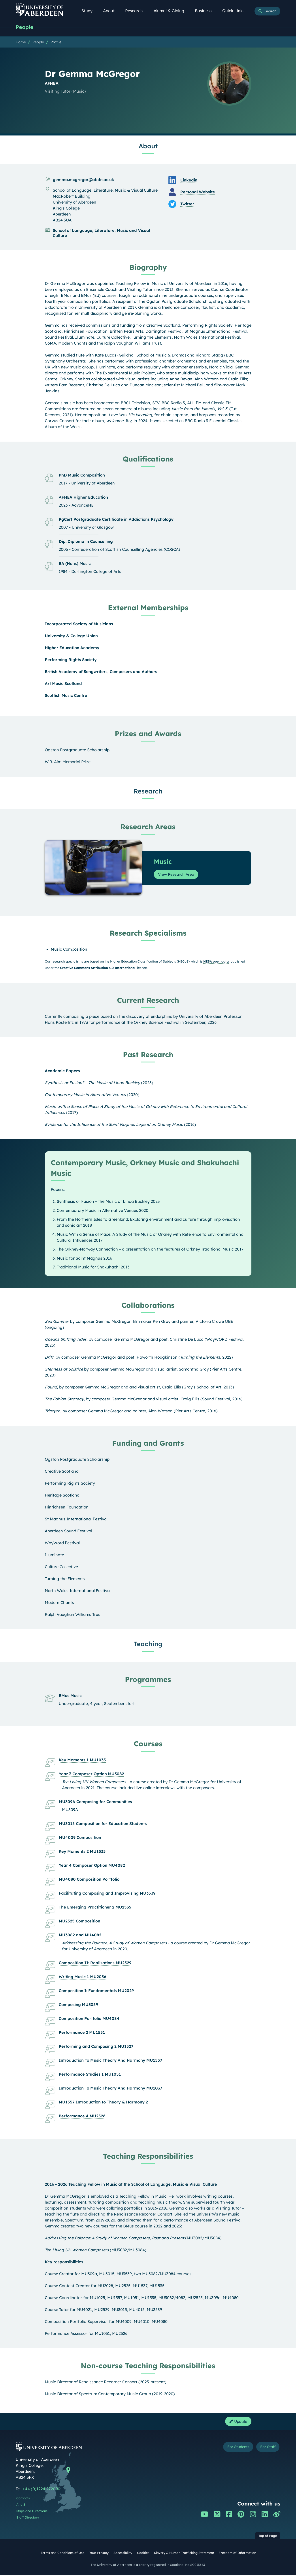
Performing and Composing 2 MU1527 (96, 2046)
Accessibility (122, 2553)
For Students (234, 2448)
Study (89, 10)
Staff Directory (27, 2518)
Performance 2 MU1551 (82, 2032)
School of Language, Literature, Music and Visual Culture (101, 233)
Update (237, 2421)
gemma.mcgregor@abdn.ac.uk (83, 179)
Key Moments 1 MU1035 (82, 1760)
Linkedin (188, 180)
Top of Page (267, 2537)
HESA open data (216, 962)
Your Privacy (99, 2553)
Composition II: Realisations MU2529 (95, 1963)
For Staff (266, 2448)
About (111, 10)
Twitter (187, 204)
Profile (56, 42)
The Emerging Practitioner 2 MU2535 (95, 1907)
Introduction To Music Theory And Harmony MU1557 (110, 2060)
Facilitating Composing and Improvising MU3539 (107, 1893)
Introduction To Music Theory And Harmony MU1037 (110, 2088)
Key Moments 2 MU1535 (82, 1851)
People (25, 27)
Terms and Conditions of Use (62, 2553)
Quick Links (235, 10)
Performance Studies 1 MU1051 (90, 2074)
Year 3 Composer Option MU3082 (91, 1774)
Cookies (143, 2553)
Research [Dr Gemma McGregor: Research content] (148, 791)
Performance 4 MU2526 (82, 2116)
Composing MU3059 (78, 2004)
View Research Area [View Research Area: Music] (177, 874)
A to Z (20, 2505)
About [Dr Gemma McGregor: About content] (148, 146)
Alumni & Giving (171, 10)
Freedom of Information (237, 2553)
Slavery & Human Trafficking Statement (184, 2553)
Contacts (23, 2499)
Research (136, 10)
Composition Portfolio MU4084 (89, 2018)
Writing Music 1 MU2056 (82, 1976)
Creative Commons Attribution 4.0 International (98, 968)
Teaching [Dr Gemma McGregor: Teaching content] (148, 1644)
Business (206, 10)
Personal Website (197, 192)
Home (21, 42)
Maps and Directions (31, 2512)
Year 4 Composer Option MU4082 (92, 1865)
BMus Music (70, 1695)
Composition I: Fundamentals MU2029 (96, 1990)
